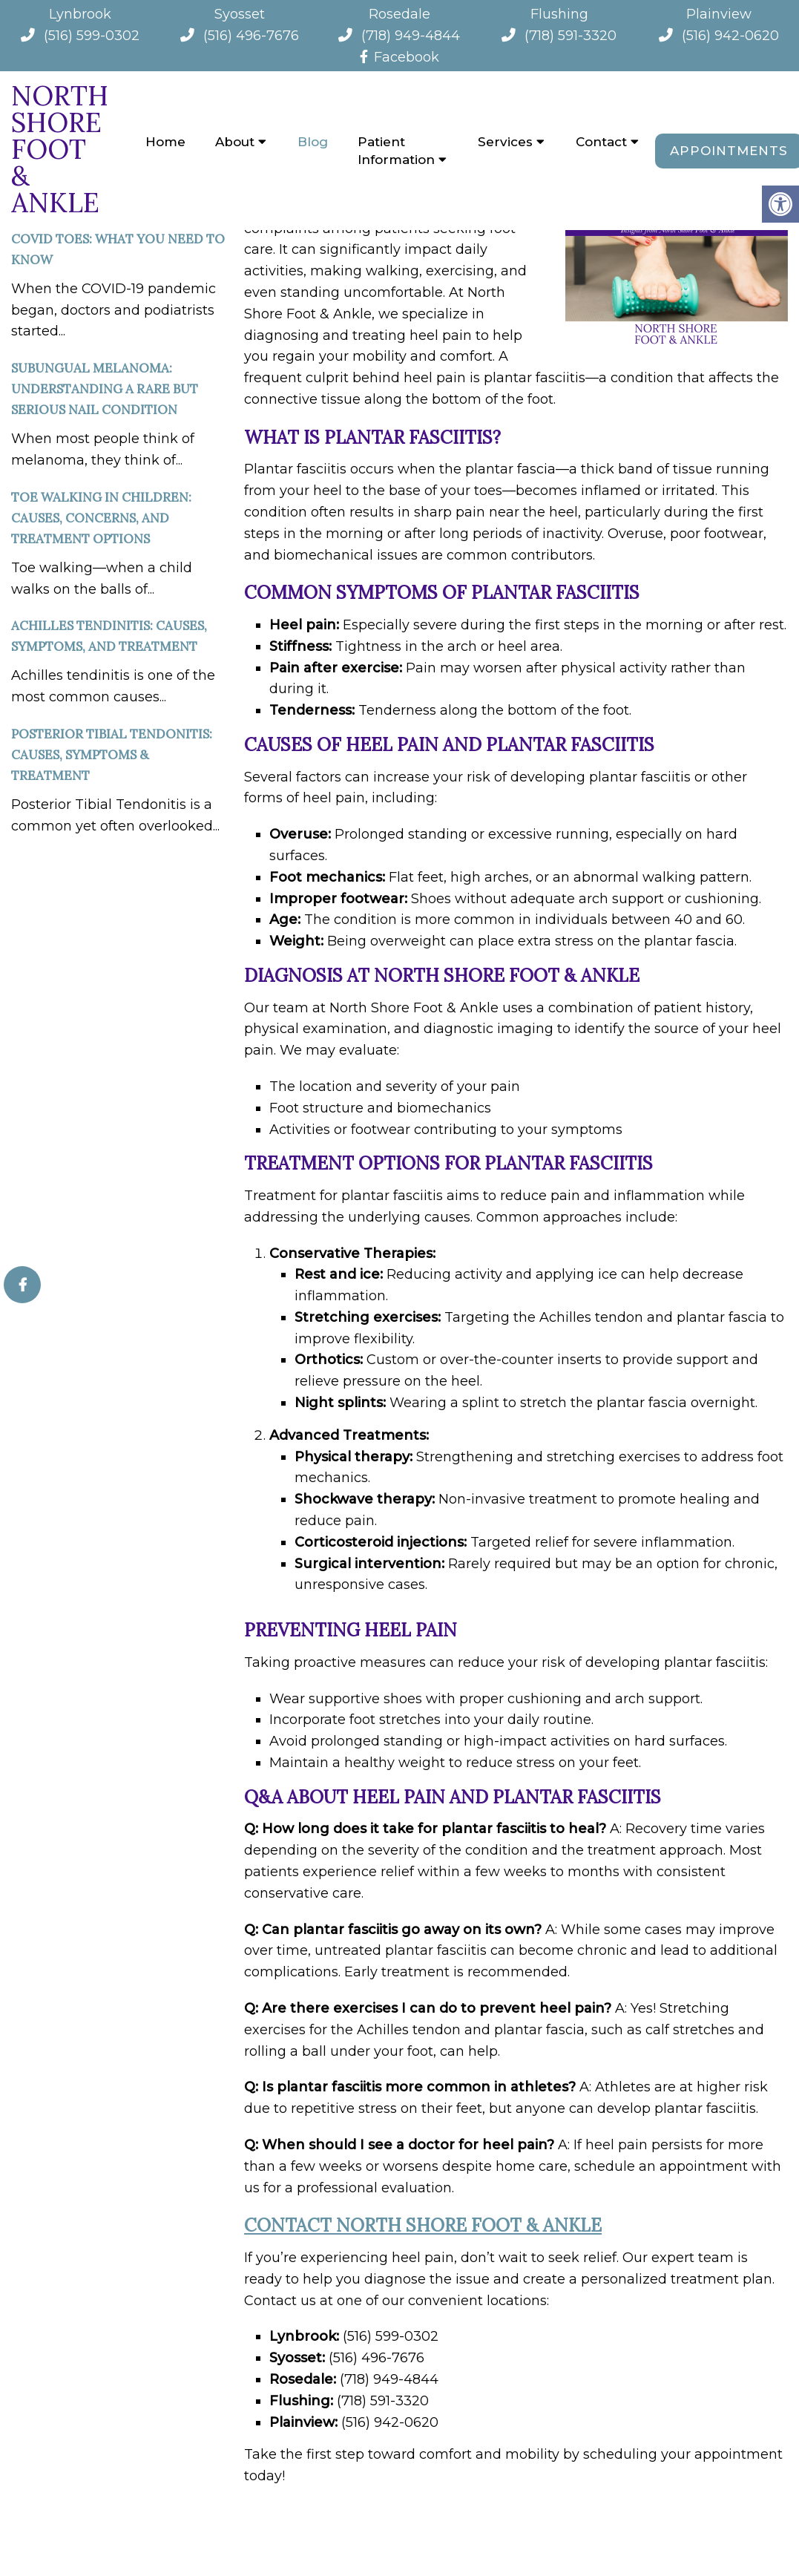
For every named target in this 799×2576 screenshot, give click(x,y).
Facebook (399, 57)
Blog (312, 141)
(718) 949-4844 (410, 35)
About (234, 141)
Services (505, 141)
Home (165, 141)
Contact (601, 141)
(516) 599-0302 (91, 35)
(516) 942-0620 (730, 35)
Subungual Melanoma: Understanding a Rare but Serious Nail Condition (104, 389)
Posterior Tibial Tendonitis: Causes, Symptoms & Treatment (111, 755)
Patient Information (396, 150)
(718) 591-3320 (570, 35)
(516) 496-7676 (251, 35)
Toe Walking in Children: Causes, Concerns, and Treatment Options (101, 518)
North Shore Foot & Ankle (59, 149)
